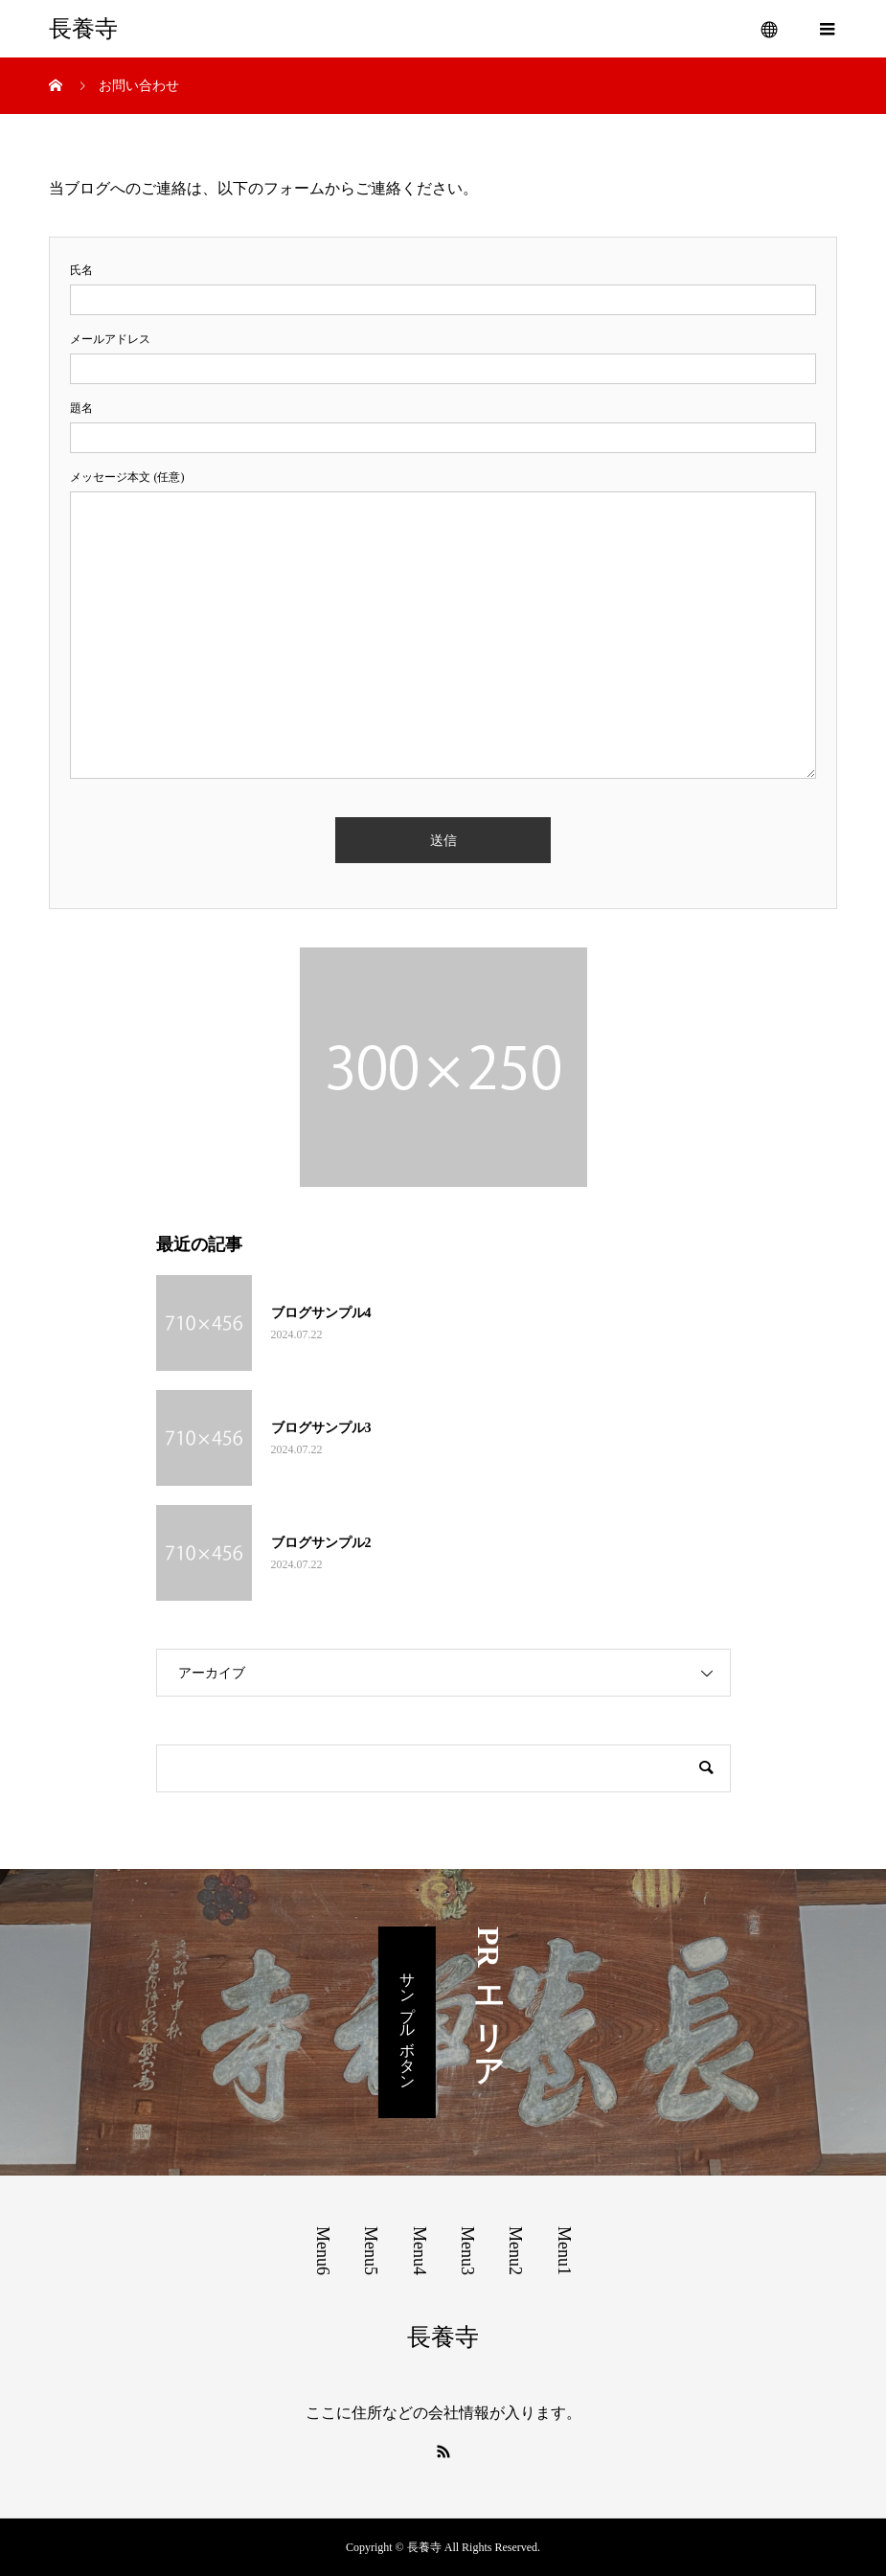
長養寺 (83, 28)
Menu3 (467, 2250)
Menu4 (419, 2250)
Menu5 (370, 2250)
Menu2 (515, 2250)
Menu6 (322, 2250)
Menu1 (564, 2250)
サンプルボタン (407, 2022)
